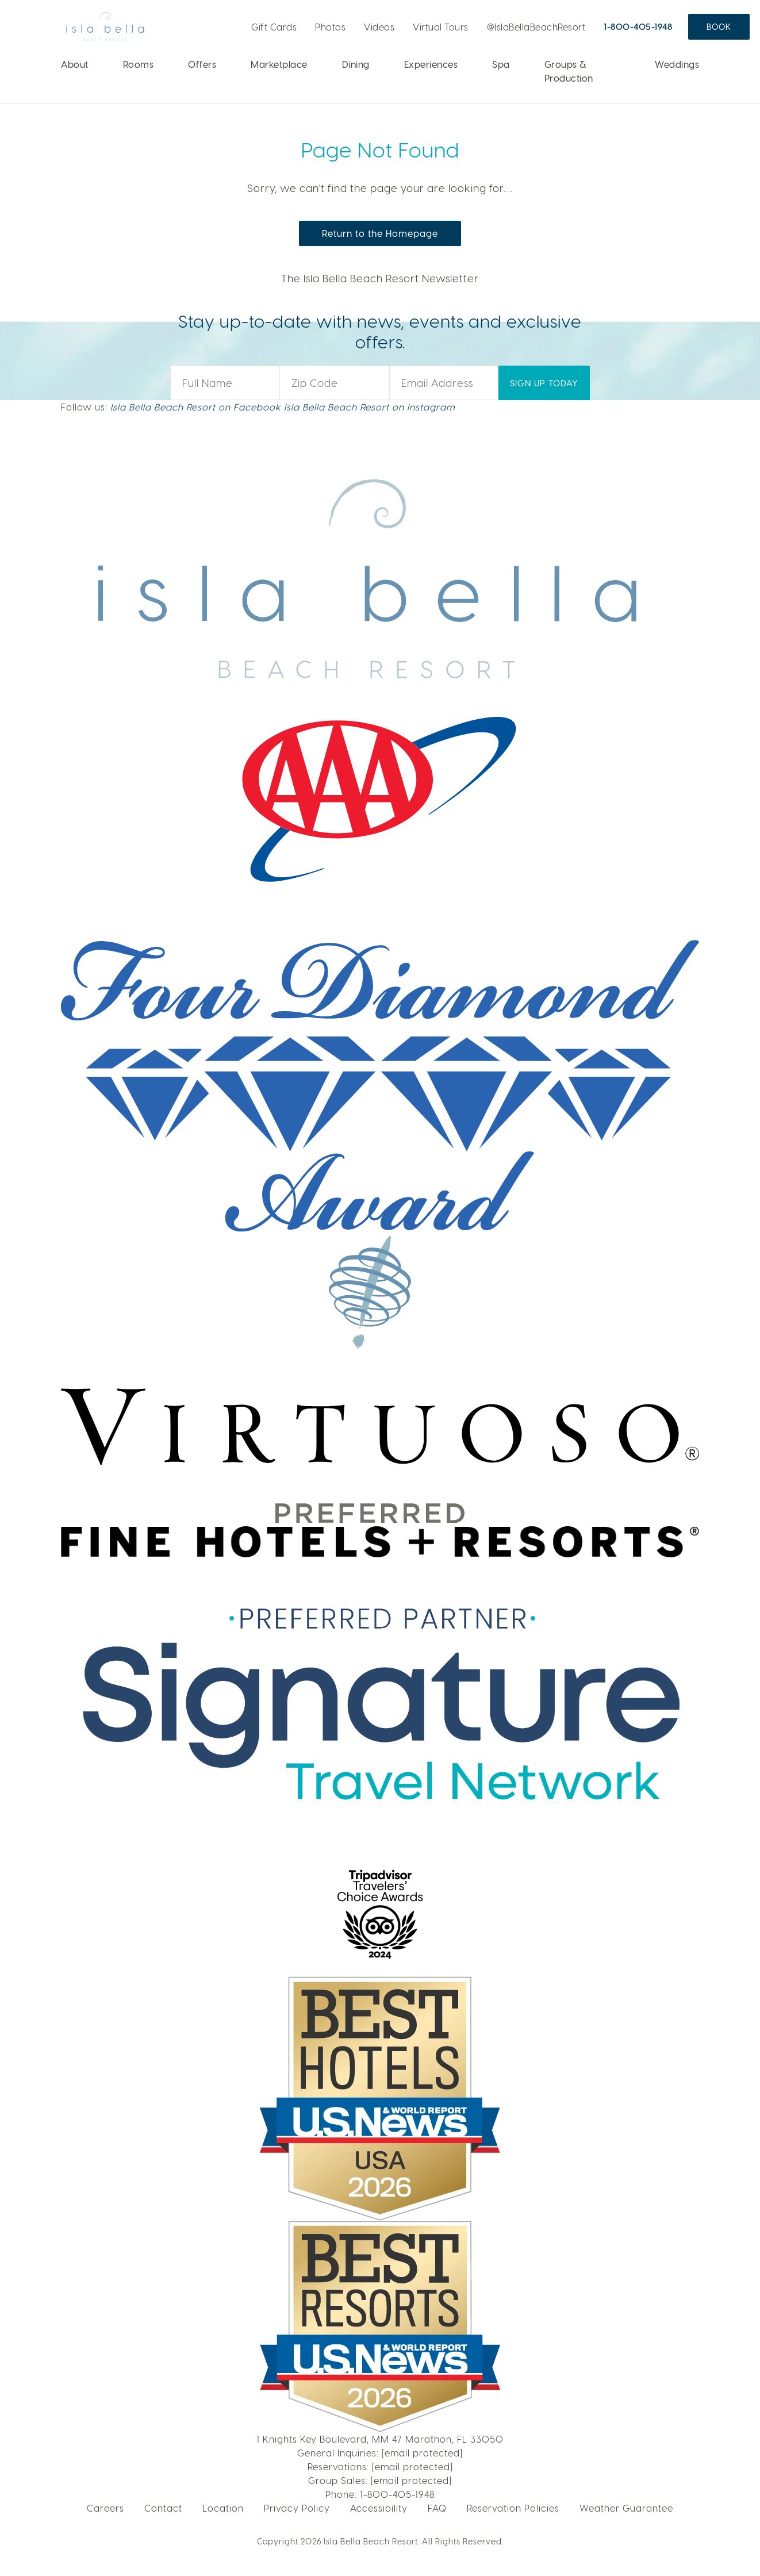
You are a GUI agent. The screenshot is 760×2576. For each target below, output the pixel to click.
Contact (163, 2507)
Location (223, 2507)
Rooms (138, 64)
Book (719, 27)
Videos (379, 26)
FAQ (437, 2507)
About (75, 64)
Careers (105, 2507)
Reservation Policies (513, 2507)
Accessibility (379, 2507)
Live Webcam (232, 23)
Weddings (677, 64)
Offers (202, 64)
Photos (330, 26)
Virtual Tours (441, 26)
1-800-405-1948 (638, 26)
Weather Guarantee (626, 2507)
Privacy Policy (297, 2507)
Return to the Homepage (380, 233)
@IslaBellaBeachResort (536, 26)
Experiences (431, 64)
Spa (501, 64)
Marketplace (279, 64)
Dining (356, 64)
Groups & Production (568, 71)
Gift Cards (274, 26)
